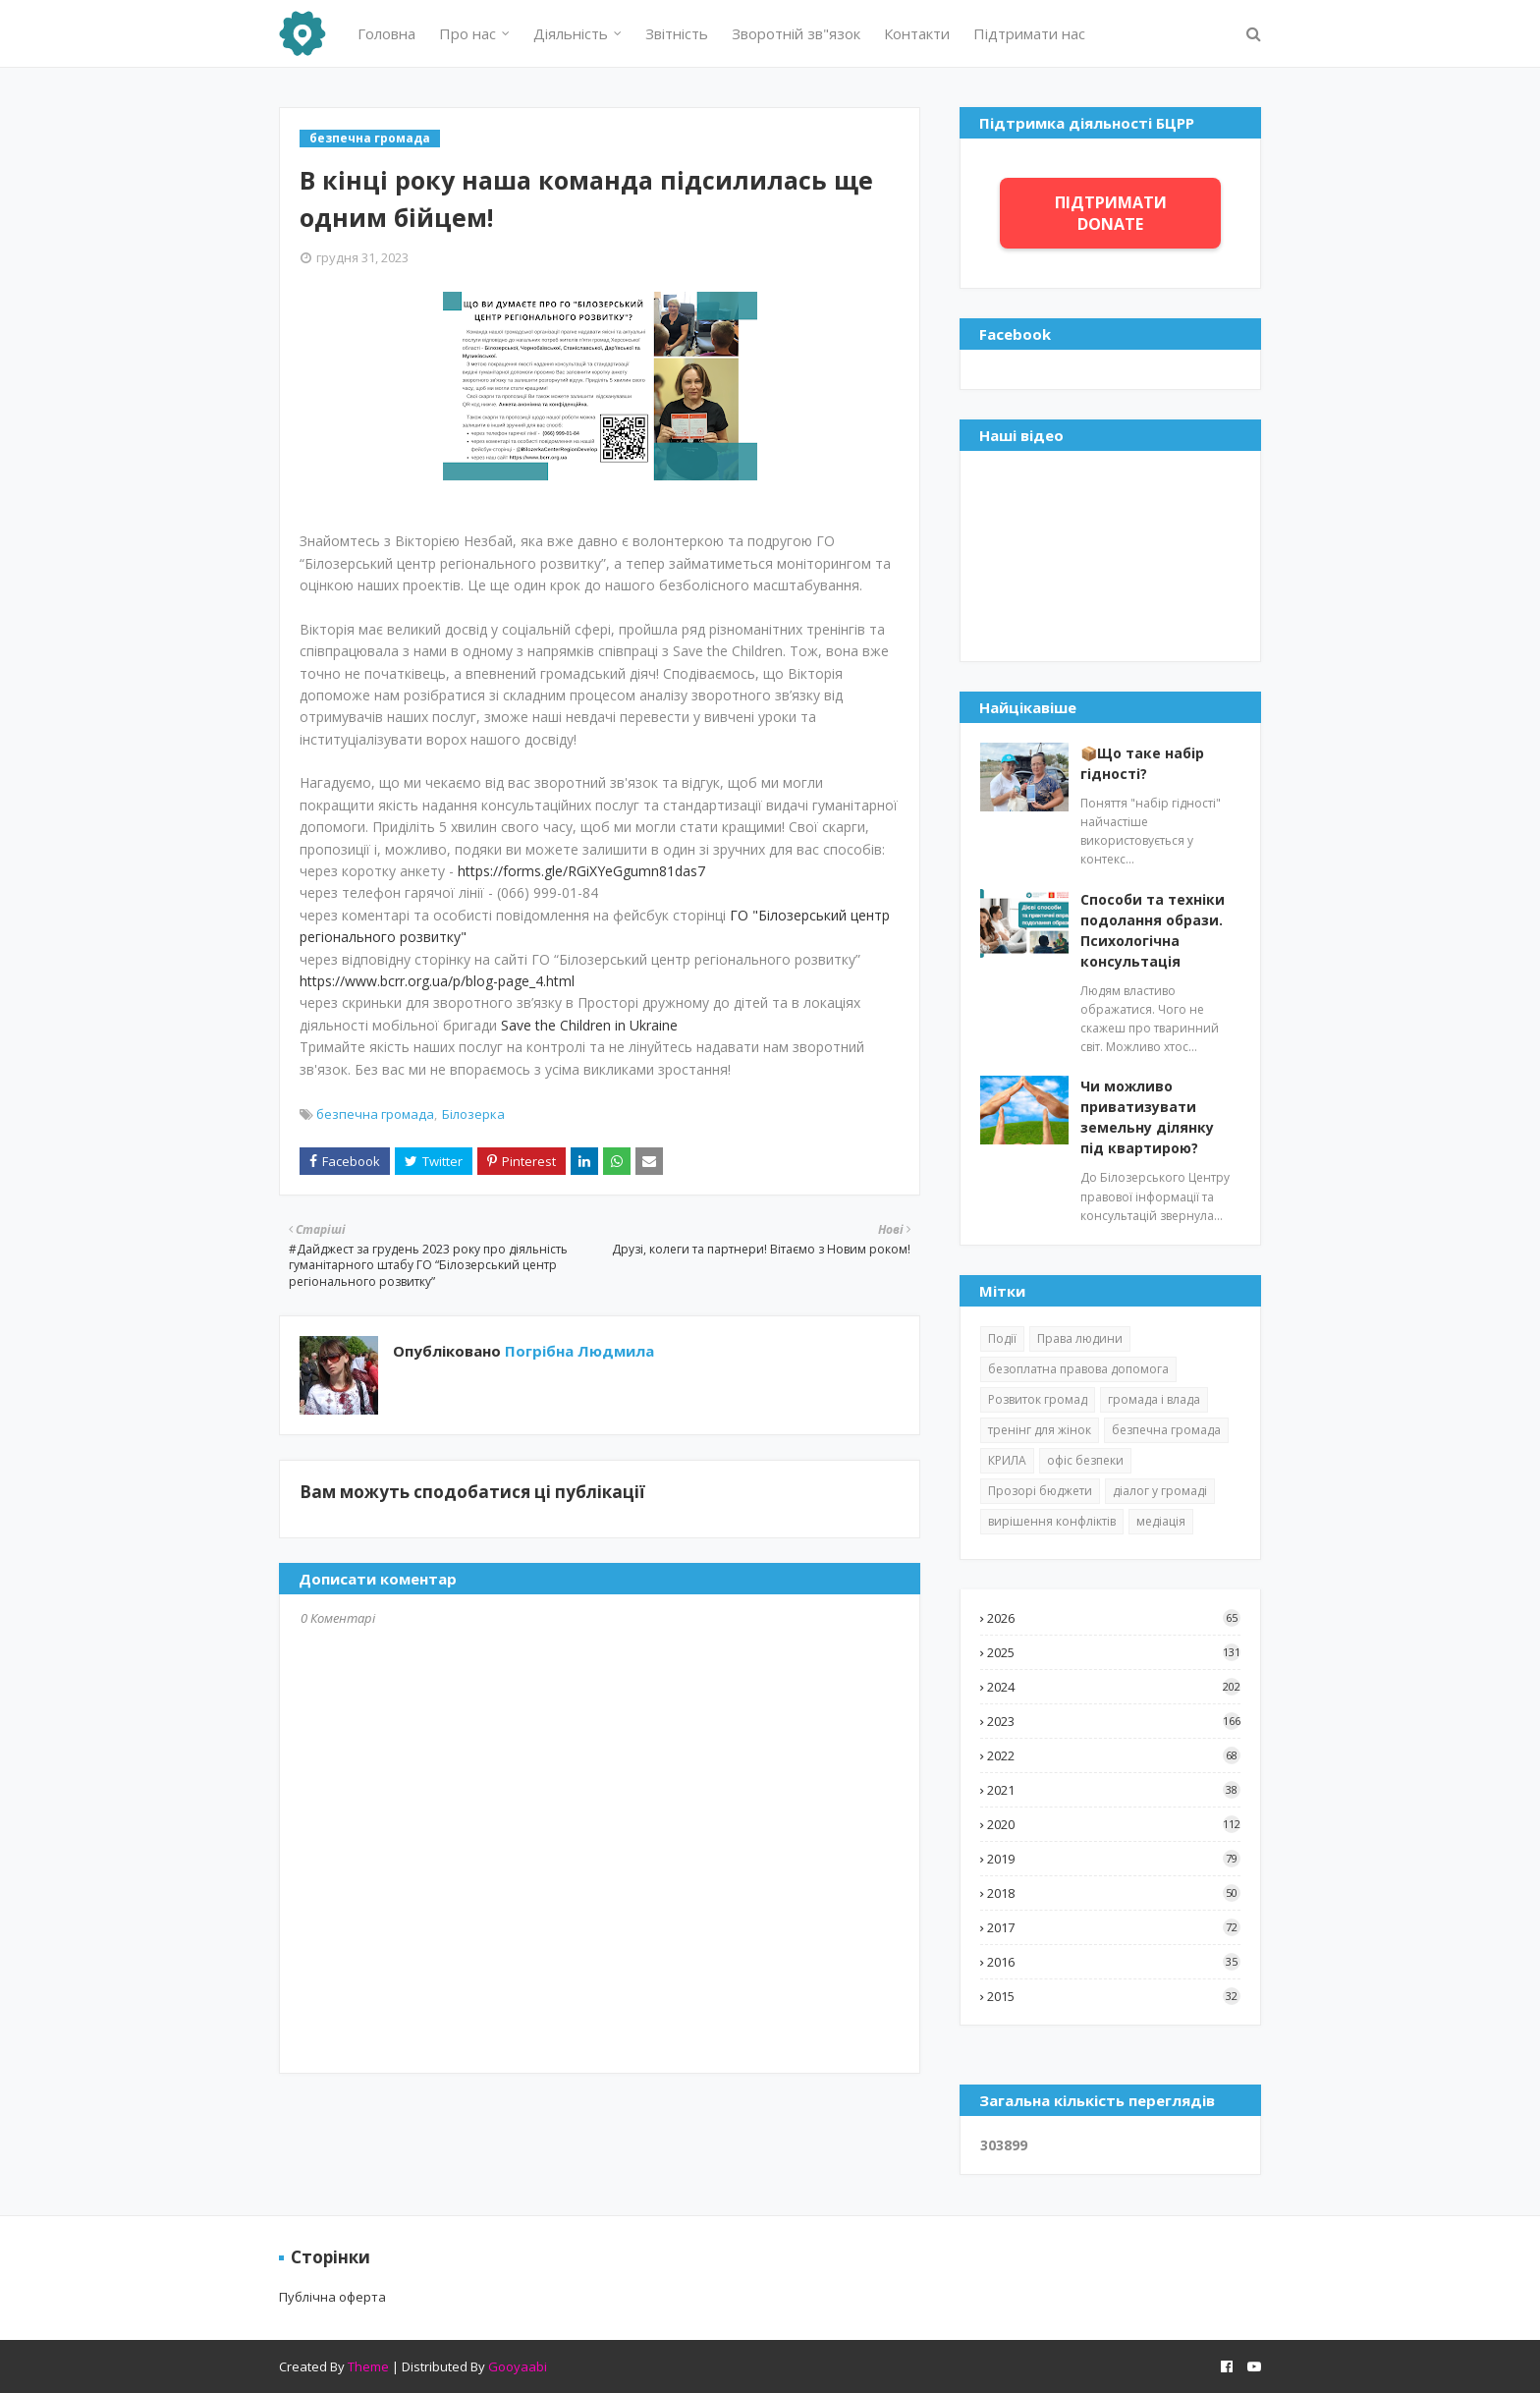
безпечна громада (375, 1114)
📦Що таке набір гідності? (1142, 763)
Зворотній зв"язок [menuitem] (796, 33)
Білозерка (473, 1114)
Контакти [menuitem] (917, 33)
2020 (1113, 1824)
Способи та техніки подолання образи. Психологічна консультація (1152, 930)
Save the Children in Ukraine (589, 1025)
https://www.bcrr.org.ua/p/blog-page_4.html (437, 981)
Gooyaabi (517, 2366)
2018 (1113, 1893)
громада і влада (1154, 1399)
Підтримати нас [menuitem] (1029, 33)
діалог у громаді (1160, 1490)
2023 (1113, 1721)
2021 (1113, 1790)
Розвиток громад (1037, 1399)
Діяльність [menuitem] (570, 33)
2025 (1113, 1652)
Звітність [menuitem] (676, 33)
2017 (1113, 1927)
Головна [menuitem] (386, 33)
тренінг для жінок (1039, 1429)
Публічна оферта (332, 2297)
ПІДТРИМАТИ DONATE (1111, 213)
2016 (1113, 1962)
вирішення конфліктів (1052, 1521)
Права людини (1080, 1338)
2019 (1113, 1858)
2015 (1113, 1996)
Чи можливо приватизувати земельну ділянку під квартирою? (1147, 1117)
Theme (368, 2366)
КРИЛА (1007, 1460)
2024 (1113, 1687)
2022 (1113, 1755)
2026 (1113, 1618)
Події (1002, 1338)
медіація (1160, 1521)
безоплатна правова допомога (1078, 1369)
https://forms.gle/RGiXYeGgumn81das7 (581, 871)
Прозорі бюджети (1040, 1490)
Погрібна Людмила (577, 1351)
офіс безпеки (1085, 1460)
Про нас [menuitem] (467, 33)
